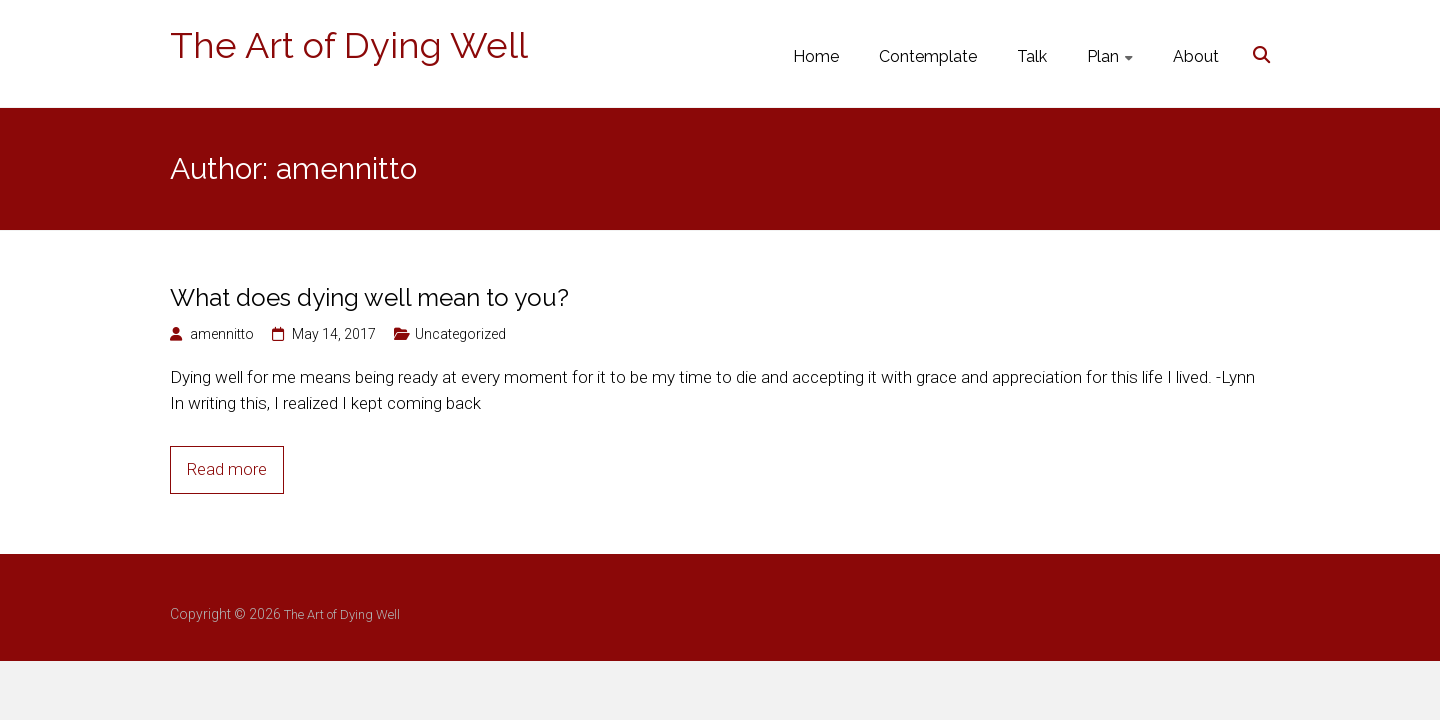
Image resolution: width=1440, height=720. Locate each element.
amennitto (222, 334)
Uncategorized (460, 334)
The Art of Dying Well (349, 45)
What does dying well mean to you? (369, 297)
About (1196, 56)
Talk (1032, 56)
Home (816, 56)
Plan (1103, 56)
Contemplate (928, 56)
